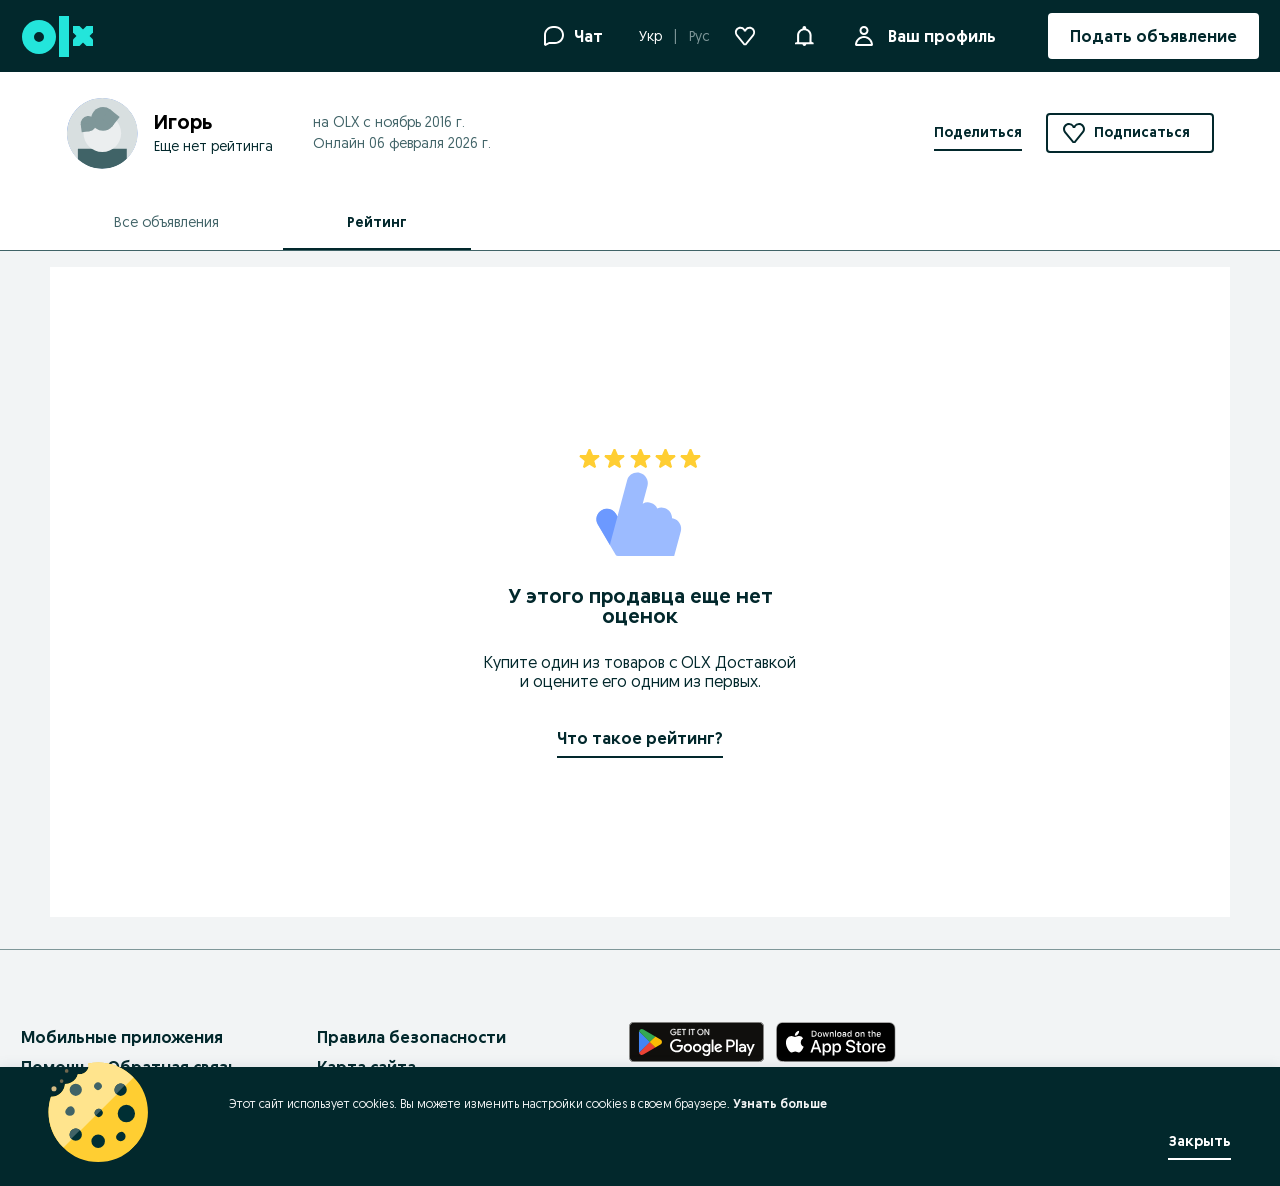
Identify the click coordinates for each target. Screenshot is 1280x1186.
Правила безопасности (411, 1037)
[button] (804, 34)
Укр (650, 36)
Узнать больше (780, 1103)
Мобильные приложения (122, 1037)
